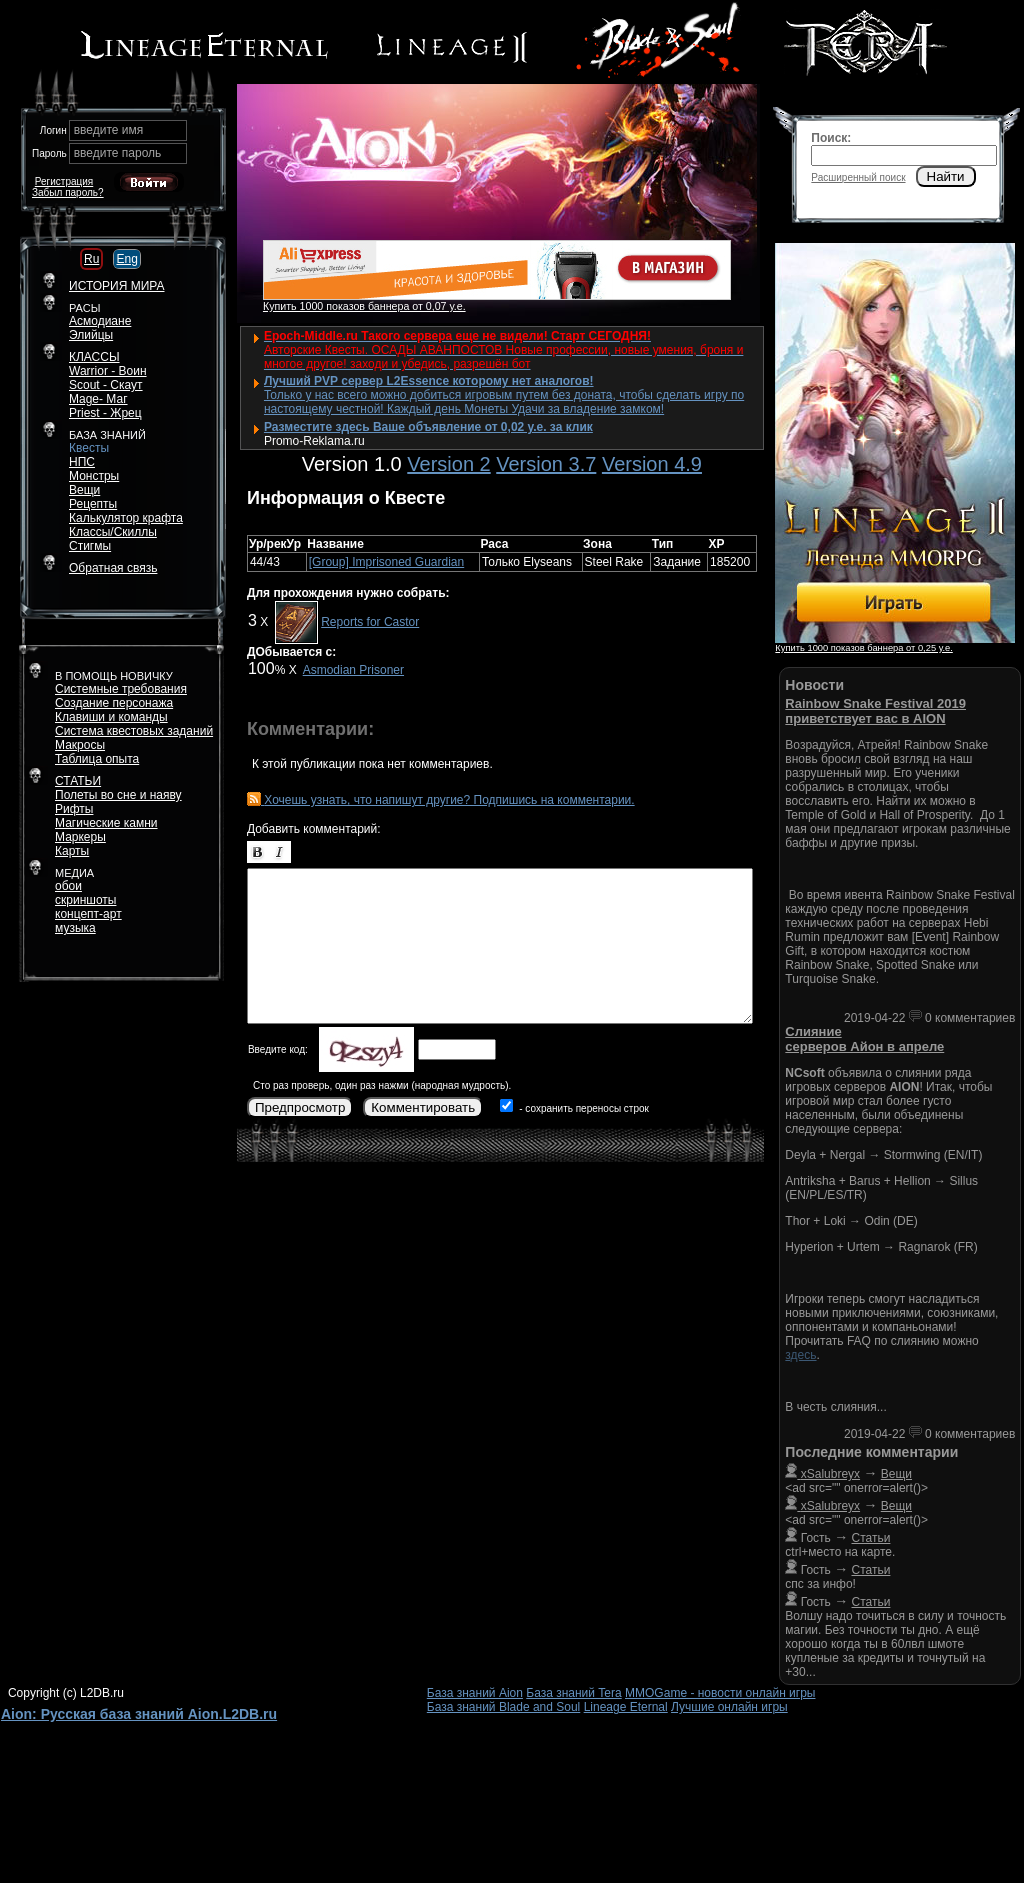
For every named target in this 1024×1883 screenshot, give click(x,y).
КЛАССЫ (94, 357)
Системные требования (121, 689)
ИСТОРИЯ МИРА (116, 286)
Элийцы (91, 335)
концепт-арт (88, 914)
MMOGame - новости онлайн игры (720, 1693)
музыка (75, 928)
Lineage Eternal (626, 1707)
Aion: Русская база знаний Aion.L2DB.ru (139, 1714)
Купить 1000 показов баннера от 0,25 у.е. (863, 648)
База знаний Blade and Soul (504, 1707)
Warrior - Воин (108, 371)
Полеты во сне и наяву (118, 795)
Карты (72, 851)
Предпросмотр (300, 1107)
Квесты (89, 448)
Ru (91, 259)
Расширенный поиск (858, 177)
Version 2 (448, 464)
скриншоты (85, 900)
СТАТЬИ (78, 781)
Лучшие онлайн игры (729, 1707)
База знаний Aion (475, 1693)
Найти (946, 176)
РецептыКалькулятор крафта (126, 511)
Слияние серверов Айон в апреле (864, 1039)
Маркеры (80, 837)
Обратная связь (113, 568)
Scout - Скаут (106, 385)
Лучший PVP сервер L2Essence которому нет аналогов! (429, 381)
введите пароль (118, 153)
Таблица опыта (97, 759)
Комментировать (423, 1107)
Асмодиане (100, 321)
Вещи (84, 490)
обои (68, 886)
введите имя (109, 130)
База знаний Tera (573, 1693)
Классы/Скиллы (113, 532)
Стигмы (90, 546)
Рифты (74, 809)
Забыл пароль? (68, 192)
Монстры (94, 476)
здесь (800, 1355)
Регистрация (64, 181)
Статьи (871, 1538)
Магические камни (106, 823)
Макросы (80, 745)
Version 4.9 (652, 464)
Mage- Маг (98, 399)
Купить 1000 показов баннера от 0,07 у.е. (364, 306)
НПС (82, 462)
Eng (126, 259)
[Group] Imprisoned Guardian (386, 562)
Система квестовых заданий (134, 731)
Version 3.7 (546, 464)
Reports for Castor (370, 622)
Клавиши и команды (111, 717)
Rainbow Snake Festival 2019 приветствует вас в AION (875, 711)
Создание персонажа (114, 703)
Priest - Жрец (105, 413)
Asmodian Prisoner (353, 670)
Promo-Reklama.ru (314, 441)
